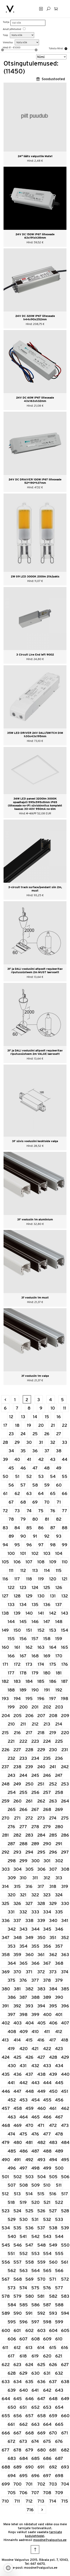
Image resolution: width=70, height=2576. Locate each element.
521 (46, 2202)
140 (29, 1613)
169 (46, 1655)
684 (23, 2458)
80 (35, 1519)
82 (58, 1519)
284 (41, 1835)
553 (35, 2253)
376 (23, 1980)
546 (17, 2244)
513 (17, 2193)
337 (17, 1920)
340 (53, 1920)
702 (41, 2483)
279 (47, 1826)
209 (65, 1715)
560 (53, 2262)
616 (64, 2347)
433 (47, 2065)
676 (59, 2441)
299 (23, 1860)
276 (11, 1826)
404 (29, 2022)
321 (23, 1894)
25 (35, 1433)
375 (11, 1980)
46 (23, 1467)
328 (41, 1903)
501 (5, 2176)
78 (11, 1519)
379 (59, 1980)
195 (29, 1698)
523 (6, 2210)
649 (65, 2398)
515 (40, 2193)
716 (30, 2509)
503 (29, 2176)
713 (41, 2501)
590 (17, 2313)
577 (59, 2287)
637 (53, 2381)
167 (23, 1655)
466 (47, 2116)
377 (35, 1980)
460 (41, 2108)
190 (35, 1689)
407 (65, 2022)
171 (5, 1664)
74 (29, 1510)
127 (5, 1595)
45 (11, 1467)
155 (11, 1638)
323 (47, 1894)
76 (52, 1510)
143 (64, 1613)
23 (11, 1433)
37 (46, 1450)
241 (52, 1766)
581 (40, 2296)
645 (17, 2398)
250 (29, 1783)
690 (29, 2466)
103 (46, 1553)
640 (23, 2390)
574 (23, 2287)
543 (47, 2236)
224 (47, 1741)
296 (53, 1852)
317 (41, 1886)
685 (35, 2458)
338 (29, 1920)
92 (46, 1536)
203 (59, 1706)
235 (47, 1758)
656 (17, 2415)
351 (52, 1937)
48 (47, 1467)
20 (41, 1425)
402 (6, 2022)
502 (17, 2176)
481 (29, 2142)
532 (47, 2219)
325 (5, 1903)
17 (5, 1425)
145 (23, 1621)
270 (5, 1817)
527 (53, 2210)
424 (6, 2057)
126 (58, 1587)
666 (6, 2432)
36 (35, 1450)
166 (11, 1655)
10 (53, 1407)
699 (6, 2483)
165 (64, 1647)
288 (23, 1843)
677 (6, 2449)
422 (47, 2048)
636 (41, 2381)
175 (52, 1664)
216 (17, 1732)
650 (12, 2407)
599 (59, 2321)
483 (53, 2142)
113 (35, 1570)
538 (53, 2227)
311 (35, 1877)
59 (47, 1484)
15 (47, 1416)
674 (35, 2441)
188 (11, 1689)
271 (17, 1817)
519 (23, 2202)
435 (6, 2074)
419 (11, 2048)
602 (29, 2330)
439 (53, 2074)
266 (23, 1809)
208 (53, 1715)
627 (65, 2364)
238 (17, 1766)
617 (11, 2355)
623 (17, 2364)
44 (64, 1459)
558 (29, 2262)
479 (6, 2142)
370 (17, 1971)
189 (23, 1689)
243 (11, 1775)
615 (52, 2347)
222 (23, 1741)
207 (41, 1715)
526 (41, 2210)
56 (11, 1484)
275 (65, 1817)
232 (11, 1758)
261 (29, 1800)
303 (6, 1869)
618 (23, 2355)
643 (59, 2390)
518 (11, 2202)
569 (29, 2279)
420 (23, 2048)
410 (35, 2031)
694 (12, 2475)
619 (35, 2355)
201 (35, 1706)
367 (47, 1963)
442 (23, 2082)
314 (5, 1886)
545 (6, 2244)
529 (12, 2219)
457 (6, 2108)
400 (47, 2014)
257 (47, 1792)
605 (65, 2330)
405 (41, 2022)
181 (59, 1672)
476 (35, 2133)
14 (35, 1416)
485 (12, 2150)
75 (40, 1510)
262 (41, 1800)
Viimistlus (8, 42)
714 (52, 2501)
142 (52, 1613)
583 (65, 2296)
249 (17, 1783)
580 (29, 2296)
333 (35, 1911)
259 (6, 1800)
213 (46, 1723)
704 (65, 2483)
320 (11, 1894)
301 (46, 1860)
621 (58, 2355)
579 (17, 2296)
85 (29, 1527)
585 (23, 2304)
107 (29, 1561)
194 (17, 1698)
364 (12, 1963)
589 (6, 2313)
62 (17, 1493)
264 (65, 1800)
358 (6, 1954)
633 (6, 2381)
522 (59, 2202)
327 (29, 1903)
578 (6, 2296)
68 (23, 1502)
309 (12, 1877)
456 (59, 2099)
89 (11, 1536)
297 (65, 1852)
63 (29, 1493)
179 (35, 1672)
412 (58, 2031)
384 (53, 1988)
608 (35, 2338)
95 (17, 1544)
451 (64, 2091)
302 (59, 1860)
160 (5, 1647)
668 (29, 2432)
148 (58, 1621)
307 (53, 1869)
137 (58, 1604)
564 (35, 2270)
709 (59, 2492)
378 (47, 1980)
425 (17, 2057)
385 (65, 1988)
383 (41, 1988)
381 (17, 1988)
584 (12, 2304)
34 (11, 1450)
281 (5, 1835)
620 (47, 2355)
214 (58, 1723)
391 (5, 2005)
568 (17, 2279)
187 (64, 1681)
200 (23, 1706)
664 (47, 2424)
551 (11, 2253)
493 (41, 2159)
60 (59, 1484)
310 (23, 1877)
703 (53, 2483)
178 (23, 1672)
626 (53, 2364)
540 (12, 2236)
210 (11, 1723)
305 (29, 1869)
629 (23, 2373)
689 (17, 2466)
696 (35, 2475)
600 (6, 2330)
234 (35, 1758)
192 (58, 1689)
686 (47, 2458)
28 (5, 1442)
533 (59, 2219)
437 (29, 2074)
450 (53, 2091)
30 (29, 1442)
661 (11, 2424)
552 (23, 2253)
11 (64, 1407)
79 (23, 1519)
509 (35, 2185)
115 (59, 1570)
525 (29, 2210)
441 (11, 2082)
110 (65, 1561)
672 (11, 2441)
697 (47, 2475)
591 (29, 2313)
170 (58, 1655)
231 (64, 1749)
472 (53, 2125)
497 (23, 2168)
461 (52, 2108)
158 (46, 1638)
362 (53, 1954)
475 (23, 2133)
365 (23, 1963)
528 (65, 2210)
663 (35, 2424)
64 (41, 1493)
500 (59, 2168)
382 (29, 1988)
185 (40, 1681)
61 (5, 1493)
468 (6, 2125)
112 (23, 1570)
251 (41, 1783)
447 (17, 2091)
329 (53, 1903)
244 (23, 1775)
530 (23, 2219)
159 (58, 1638)
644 (6, 2398)
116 (5, 1578)
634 (17, 2381)
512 (5, 2193)
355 (35, 1946)
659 (53, 2415)
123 (23, 1587)
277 (23, 1826)
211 (23, 1723)
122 (11, 1587)
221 (11, 1741)
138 (5, 1613)
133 (11, 1604)
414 (17, 2039)
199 (11, 1706)
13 (23, 1416)
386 (12, 1997)
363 (65, 1954)
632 (59, 2373)
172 (17, 1664)
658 (41, 2415)
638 (65, 2381)
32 (52, 1442)
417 (52, 2039)
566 (59, 2270)
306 (41, 1869)
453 (23, 2099)
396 (65, 2005)
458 (17, 2108)
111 (11, 1570)
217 (29, 1732)
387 (23, 1997)
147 (46, 1621)
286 (65, 1835)
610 (58, 2338)
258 (59, 1792)
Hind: (6, 47)
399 (35, 2014)
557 (17, 2262)
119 (41, 1578)
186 (52, 1681)
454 (35, 2099)
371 (29, 1971)
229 (41, 1749)
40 (17, 1459)
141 (41, 1613)
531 (35, 2219)
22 (64, 1425)
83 (5, 1527)
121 (64, 1578)
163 (41, 1647)
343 (23, 1929)
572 (65, 2279)
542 (35, 2236)
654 (59, 2407)
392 (17, 2005)
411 (47, 2031)
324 (59, 1894)
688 (6, 2466)
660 (65, 2415)
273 (41, 1817)
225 (59, 1741)
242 (65, 1766)
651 (23, 2407)
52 (29, 1476)
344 (35, 1929)
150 (17, 1630)
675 (47, 2441)
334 (47, 1911)
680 (41, 2449)
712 (29, 2501)
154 (64, 1630)
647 (41, 2398)
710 (5, 2501)
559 (41, 2262)
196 (40, 1698)
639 (12, 2390)
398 (23, 2014)
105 (5, 1561)
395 (53, 2005)
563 (23, 2270)
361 (41, 1954)
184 (29, 1681)
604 (53, 2330)
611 (5, 2347)
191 (47, 1689)
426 (29, 2057)
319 (64, 1886)
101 (23, 1553)
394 (41, 2005)
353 (11, 1946)
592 (41, 2313)
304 (17, 1869)
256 (35, 1792)
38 (58, 1450)
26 (46, 1433)
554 (47, 2253)
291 (58, 1843)
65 (53, 1493)
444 (47, 2082)
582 (53, 2296)
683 (12, 2458)
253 (65, 1783)
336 (6, 1920)
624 (29, 2364)
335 (59, 1911)
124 (35, 1587)
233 (23, 1758)
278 (35, 1826)
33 (64, 1442)
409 (23, 2031)
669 (41, 2432)
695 (23, 2475)
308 (65, 1869)
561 (64, 2262)
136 (46, 1604)
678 (17, 2449)
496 (12, 2168)
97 (41, 1544)
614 (40, 2347)
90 (23, 1536)
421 (35, 2048)
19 (29, 1425)
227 (17, 1749)
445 (59, 2082)
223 (35, 1741)
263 (53, 1800)
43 (52, 1459)
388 (35, 1997)
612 (17, 2347)
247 (59, 1775)
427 (41, 2057)
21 (53, 1425)
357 (59, 1946)
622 (6, 2364)
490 (6, 2159)
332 (23, 1911)
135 (35, 1604)
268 (47, 1809)
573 (11, 2287)
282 (17, 1835)
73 (17, 1510)
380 (6, 1988)
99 (64, 1544)
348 (17, 1937)
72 (5, 1510)
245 (35, 1775)
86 (41, 1527)
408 (12, 2031)
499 (47, 2168)
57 (23, 1484)
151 (29, 1630)
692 (53, 2466)
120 (52, 1578)
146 (35, 1621)
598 (47, 2321)
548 (41, 2244)
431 (23, 2065)
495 (65, 2159)
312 (46, 1877)
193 (5, 1698)
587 (47, 2304)
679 (29, 2449)
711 (17, 2501)
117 (17, 1578)
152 (41, 1630)
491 (17, 2159)
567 (6, 2279)
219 (52, 1732)
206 (29, 1715)
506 (65, 2176)
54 (53, 1476)
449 (41, 2091)
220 (65, 1732)
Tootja (6, 22)
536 (29, 2227)
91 (35, 1536)
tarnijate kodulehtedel (43, 2534)
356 (47, 1946)
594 (65, 2313)
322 (35, 1894)
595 (12, 2321)
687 (59, 2458)
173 (29, 1664)
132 (64, 1595)
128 (17, 1595)
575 (35, 2287)
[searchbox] (28, 22)
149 (5, 1630)
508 (23, 2185)
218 (41, 1732)
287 (11, 1843)
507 (12, 2185)
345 (47, 1929)
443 (35, 2082)
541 (23, 2236)
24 (23, 1433)
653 (47, 2407)
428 (53, 2057)
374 (64, 1971)
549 (53, 2244)
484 (65, 2142)
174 (41, 1664)
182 (5, 1681)
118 (29, 1578)
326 (17, 1903)
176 (64, 1664)
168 (35, 1655)
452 (12, 2099)
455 (47, 2099)
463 (12, 2116)
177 (11, 1672)
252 (53, 1783)
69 (35, 1502)
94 (5, 1544)
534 (6, 2227)
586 (35, 2304)
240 (41, 1766)
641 (35, 2390)
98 (53, 1544)
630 (35, 2373)
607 (23, 2338)
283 (29, 1835)
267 (35, 1809)
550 (65, 2244)
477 (47, 2133)
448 (29, 2091)
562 (12, 2270)
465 (35, 2116)
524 (17, 2210)
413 (5, 2039)
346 (59, 1929)
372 (41, 1971)
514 (29, 2193)
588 (59, 2304)
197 (52, 1698)
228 (29, 1749)
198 (64, 1698)
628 (12, 2373)
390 (59, 1997)
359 (17, 1954)
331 (11, 1911)
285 (53, 1835)
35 (23, 1450)
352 (65, 1937)
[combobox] (27, 23)
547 (29, 2244)
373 (53, 1971)
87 (52, 1527)
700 (17, 2483)
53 (41, 1476)
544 (59, 2236)
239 (29, 1766)
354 (23, 1946)
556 (6, 2262)
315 (17, 1886)
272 (29, 1817)
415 (29, 2039)
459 (29, 2108)
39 (5, 1459)
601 (17, 2330)
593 (53, 2313)
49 (58, 1467)
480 (17, 2142)
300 (35, 1860)
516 (52, 2193)
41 (29, 1459)
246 (47, 1775)
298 (12, 1860)
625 (41, 2364)
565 (47, 2270)
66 (64, 1493)
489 (59, 2150)
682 (65, 2449)
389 (47, 1997)
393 (29, 2005)
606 (12, 2338)
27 (58, 1433)
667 (17, 2432)
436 (17, 2074)
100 (11, 1553)
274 (52, 1817)
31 (41, 1442)
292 (5, 1852)
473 (65, 2125)
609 (47, 2338)
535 (17, 2227)
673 (23, 2441)
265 (12, 1809)
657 (29, 2415)
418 (64, 2039)
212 (35, 1723)
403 (17, 2022)
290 (47, 1843)
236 (59, 1758)
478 (59, 2133)
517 (64, 2193)
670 (53, 2432)
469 (17, 2125)
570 (41, 2279)
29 (17, 1442)
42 (41, 1459)
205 (17, 1715)
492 (29, 2159)
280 (59, 1826)
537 (41, 2227)
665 (59, 2424)
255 (23, 1792)
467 (59, 2116)
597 (35, 2321)
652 (35, 2407)
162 (29, 1647)
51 (17, 1476)
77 (64, 1510)
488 (47, 2150)
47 (35, 1467)
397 (11, 2014)
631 (46, 2373)
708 (47, 2492)
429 (65, 2057)
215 (5, 1732)
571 (52, 2279)
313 (58, 1877)
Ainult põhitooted (12, 29)
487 (35, 2150)
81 (47, 1519)
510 (46, 2185)
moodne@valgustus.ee (49, 2540)
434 (59, 2065)
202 (47, 1706)
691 (41, 2466)
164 (52, 1647)
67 (11, 1502)
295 (41, 1852)
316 (29, 1886)
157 (35, 1638)
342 (12, 1929)
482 (41, 2142)
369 (6, 1971)
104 (58, 1553)
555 (59, 2253)
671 (64, 2432)
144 (11, 1621)
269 (59, 1809)
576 (47, 2287)
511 (59, 2185)
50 (5, 1476)
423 (59, 2048)
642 (47, 2390)
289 (35, 1843)
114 (47, 1570)
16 (59, 1416)
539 (65, 2227)
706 (23, 2492)
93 (58, 1536)
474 (11, 2133)
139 (17, 1613)
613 (29, 2347)
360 (29, 1954)
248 (6, 1783)
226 (6, 1749)
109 (52, 1561)
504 (41, 2176)
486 (23, 2150)
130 (41, 1595)
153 (52, 1630)
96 (29, 1544)
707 (35, 2492)
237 (5, 1766)
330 (65, 1903)
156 (23, 1638)
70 (46, 1502)
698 (59, 2475)
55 (64, 1476)
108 (40, 1561)
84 (17, 1527)
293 (17, 1852)
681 (52, 2449)
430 (12, 2065)
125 (46, 1587)
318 (52, 1886)
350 (41, 1937)
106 (17, 1561)
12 (11, 1416)
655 (6, 2415)
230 (53, 1749)
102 (35, 1553)
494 (53, 2159)
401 (58, 2014)
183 (17, 1681)
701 (29, 2483)
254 (12, 1792)
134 (23, 1604)
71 (59, 1502)
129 (29, 1595)
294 (29, 1852)
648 (53, 2398)
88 (64, 1527)
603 (41, 2330)
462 (65, 2108)
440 (65, 2074)
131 (53, 1595)
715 (64, 2501)
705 (12, 2492)
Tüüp (5, 35)
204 (6, 1715)
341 (64, 1920)
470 (29, 2125)
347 (6, 1937)
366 (35, 1963)
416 (40, 2039)
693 (65, 2466)
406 (53, 2022)
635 (29, 2381)
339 (41, 1920)
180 (46, 1672)
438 (41, 2074)
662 (23, 2424)
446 (6, 2091)
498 (35, 2168)
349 (29, 1937)
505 (53, 2176)
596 (23, 2321)
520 (35, 2202)
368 (59, 1963)
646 (29, 2398)
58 (35, 1484)
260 (17, 1800)
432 (35, 2065)
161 (17, 1647)
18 (17, 1425)
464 (23, 2116)
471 (41, 2125)
